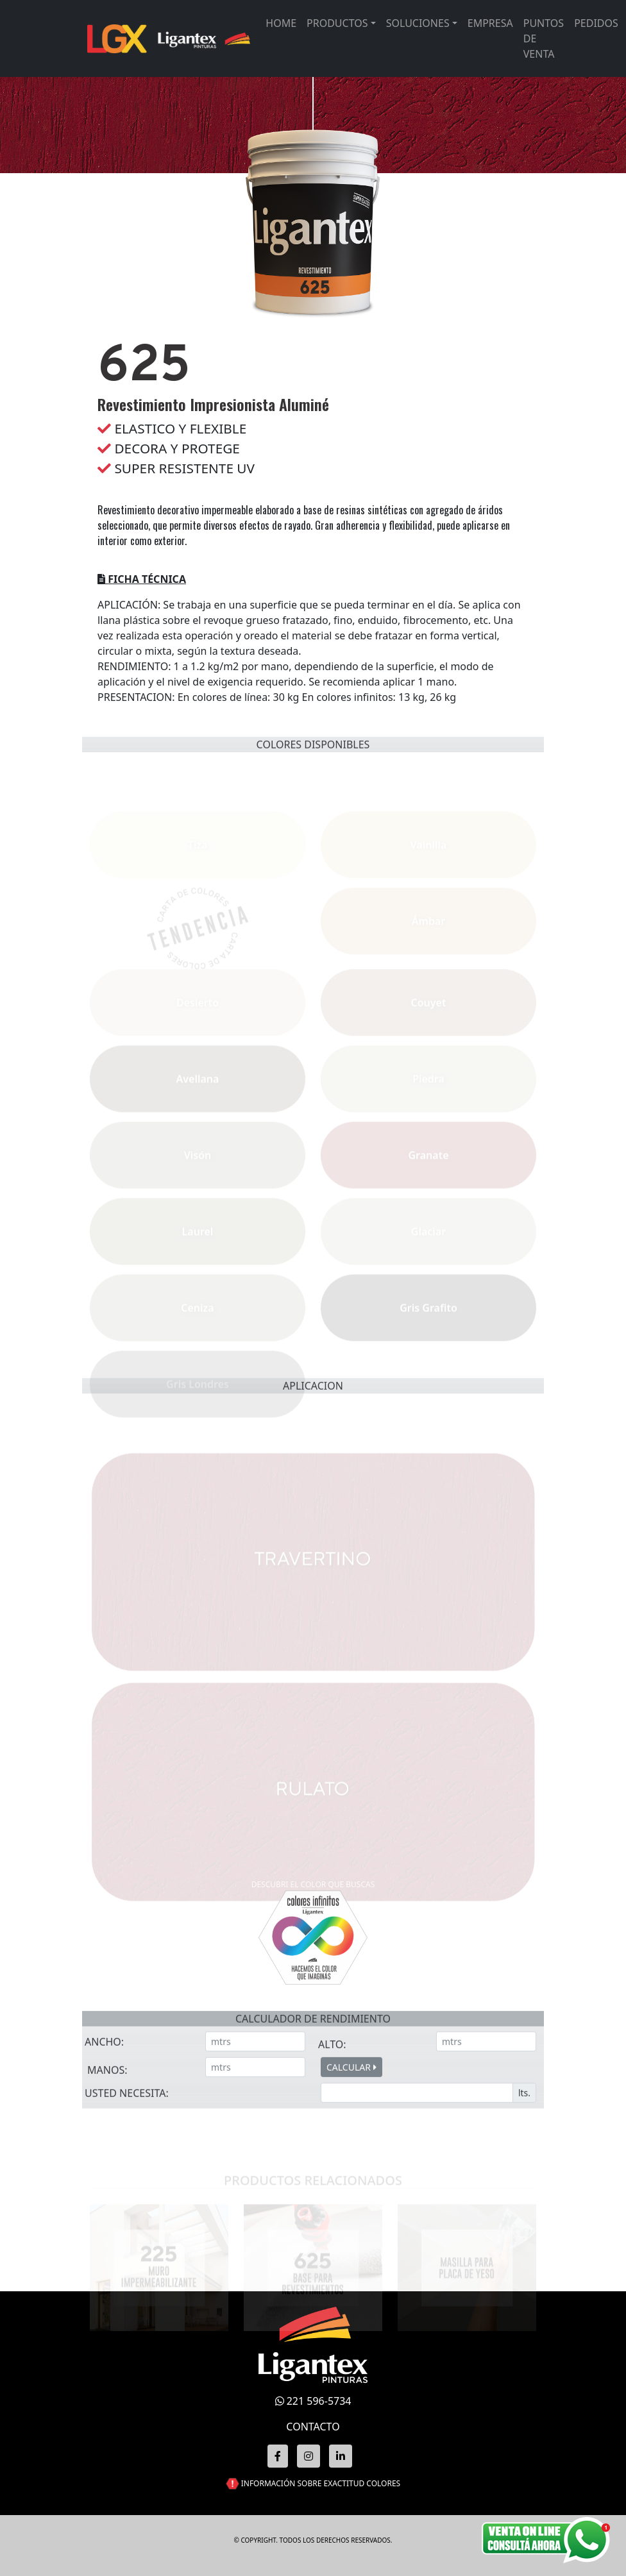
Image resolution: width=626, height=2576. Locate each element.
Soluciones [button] (418, 23)
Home (281, 23)
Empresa (490, 23)
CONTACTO (312, 2427)
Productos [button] (337, 23)
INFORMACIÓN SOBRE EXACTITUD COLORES (321, 2483)
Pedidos (596, 23)
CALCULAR (351, 2123)
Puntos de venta (543, 38)
